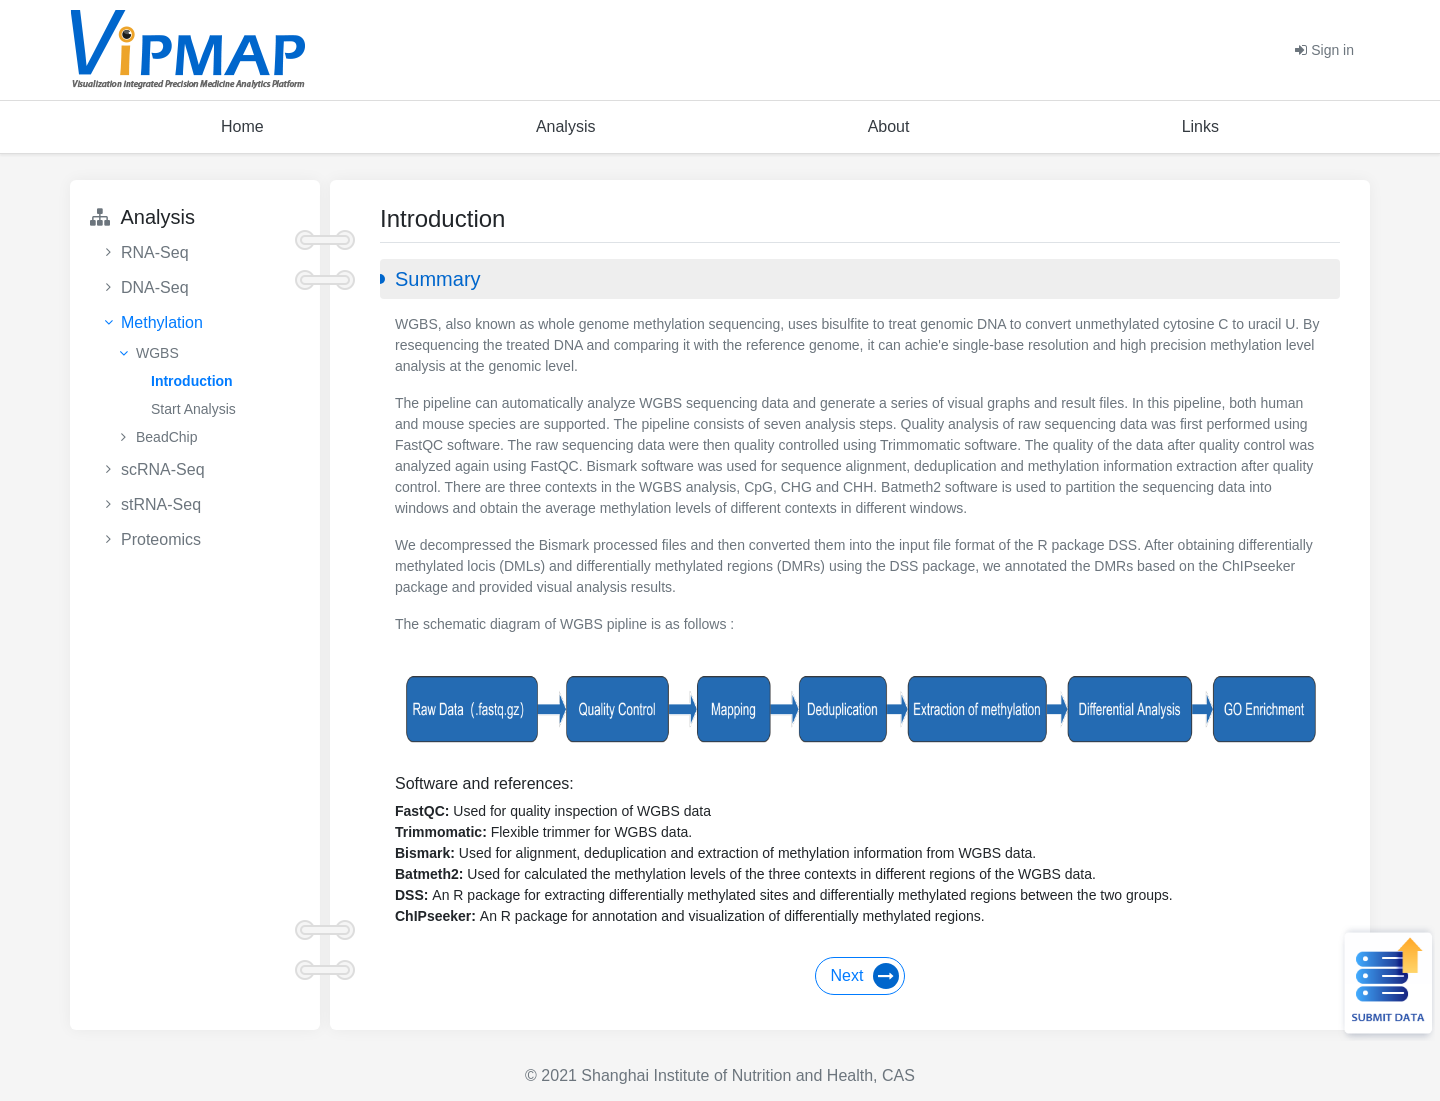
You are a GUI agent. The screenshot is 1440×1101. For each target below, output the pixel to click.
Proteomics (161, 539)
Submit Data (1386, 983)
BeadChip (167, 437)
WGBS (157, 353)
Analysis (566, 126)
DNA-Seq (155, 287)
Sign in (1324, 50)
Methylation (162, 322)
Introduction (192, 381)
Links (1200, 126)
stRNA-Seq (161, 504)
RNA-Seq (155, 252)
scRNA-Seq (163, 469)
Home (242, 126)
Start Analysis (193, 409)
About (889, 126)
